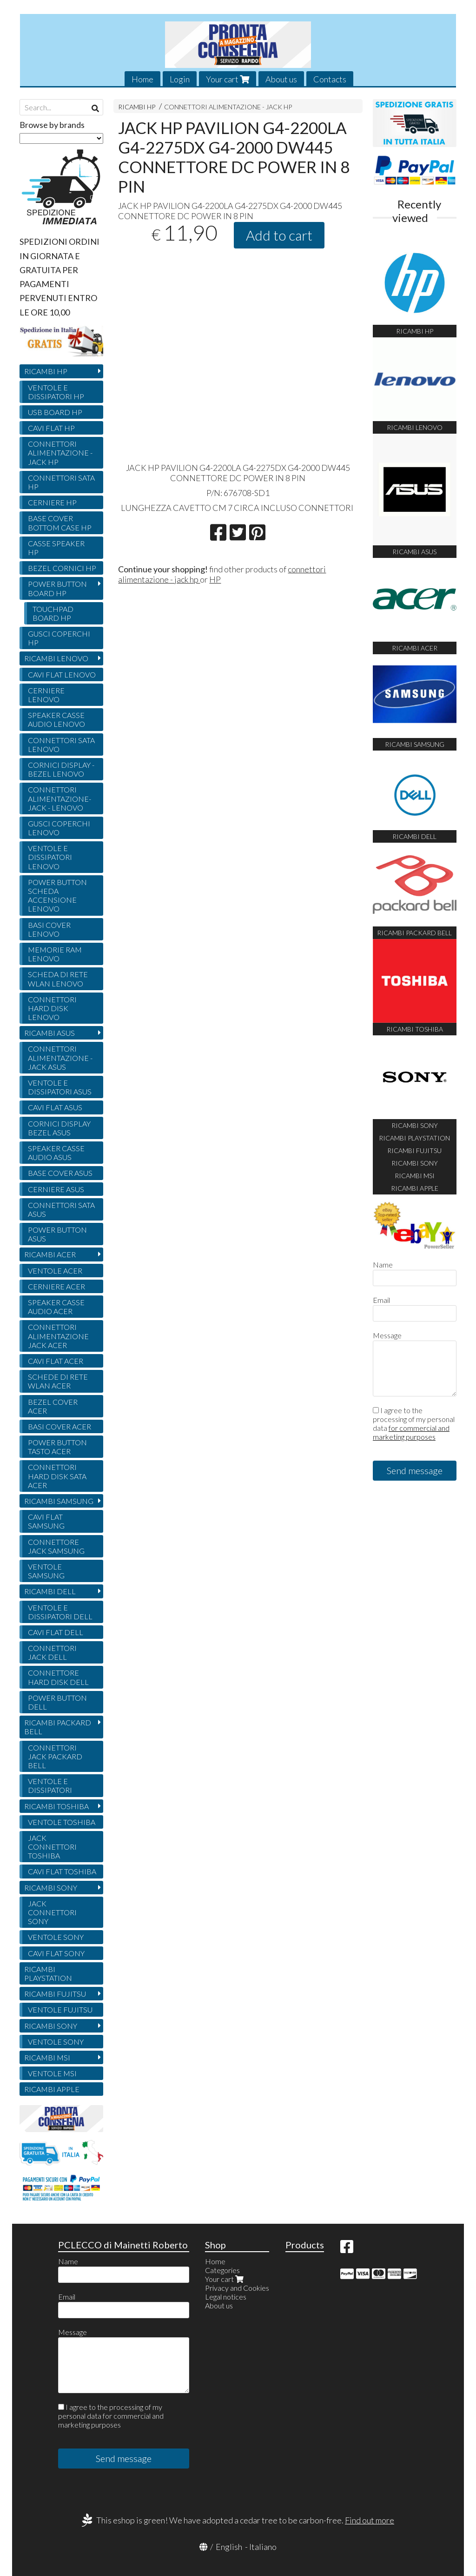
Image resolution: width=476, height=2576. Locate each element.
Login (180, 79)
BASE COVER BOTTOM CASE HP (60, 522)
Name (383, 1264)
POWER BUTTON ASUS (57, 1234)
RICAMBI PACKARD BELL (57, 1727)
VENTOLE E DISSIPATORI (50, 1785)
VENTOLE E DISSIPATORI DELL (60, 1612)
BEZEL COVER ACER (53, 1406)
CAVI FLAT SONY (56, 1953)
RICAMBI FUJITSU (55, 1993)
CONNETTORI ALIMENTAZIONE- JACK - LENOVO (59, 798)
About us (281, 79)
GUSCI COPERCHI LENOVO (59, 828)
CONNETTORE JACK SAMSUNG (56, 1546)
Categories (222, 2270)
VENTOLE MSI (52, 2073)
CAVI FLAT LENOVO (62, 674)
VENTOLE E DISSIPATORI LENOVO (50, 857)
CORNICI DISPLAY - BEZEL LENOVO (61, 769)
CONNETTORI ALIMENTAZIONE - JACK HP (228, 107)
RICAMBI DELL (50, 1591)
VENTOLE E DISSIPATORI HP (56, 392)
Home (142, 79)
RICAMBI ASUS (49, 1032)
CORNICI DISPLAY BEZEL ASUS (59, 1128)
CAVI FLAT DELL (55, 1632)
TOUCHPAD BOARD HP (53, 613)
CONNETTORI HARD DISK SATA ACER (57, 1475)
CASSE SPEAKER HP (56, 548)
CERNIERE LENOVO (46, 695)
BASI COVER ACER (59, 1426)
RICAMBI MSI (47, 2057)
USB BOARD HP (55, 412)
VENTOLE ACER (55, 1270)
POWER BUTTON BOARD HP (57, 588)
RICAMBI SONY (50, 1887)
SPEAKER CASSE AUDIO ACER (56, 1306)
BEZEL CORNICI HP (62, 568)
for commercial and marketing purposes (411, 1432)
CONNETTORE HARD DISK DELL (58, 1677)
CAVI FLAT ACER (55, 1360)
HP (215, 579)
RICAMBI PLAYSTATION (48, 1973)
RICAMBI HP (136, 107)
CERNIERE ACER (56, 1286)
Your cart (227, 79)
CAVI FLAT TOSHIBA (62, 1871)
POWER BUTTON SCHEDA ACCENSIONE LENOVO (57, 895)
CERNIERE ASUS (56, 1189)
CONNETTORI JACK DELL (52, 1652)
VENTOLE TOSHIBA (61, 1822)
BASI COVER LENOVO (49, 929)
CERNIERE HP (52, 502)
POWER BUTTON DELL (57, 1702)
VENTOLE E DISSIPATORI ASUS (60, 1087)
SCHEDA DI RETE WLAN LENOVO (58, 978)
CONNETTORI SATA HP (61, 482)
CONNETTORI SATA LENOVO (61, 744)
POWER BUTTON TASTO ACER (57, 1447)
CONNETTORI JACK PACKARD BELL (55, 1756)
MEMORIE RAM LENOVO (55, 954)
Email (381, 1299)
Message (387, 1335)
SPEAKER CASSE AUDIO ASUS (56, 1152)
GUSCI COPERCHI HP (59, 638)
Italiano (263, 2547)
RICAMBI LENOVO (56, 658)
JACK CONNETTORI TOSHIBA (52, 1846)
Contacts (329, 79)
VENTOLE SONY (56, 1936)
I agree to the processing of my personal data (414, 1423)
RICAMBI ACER (50, 1254)
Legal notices (225, 2296)
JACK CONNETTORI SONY (52, 1912)
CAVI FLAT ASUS (55, 1107)
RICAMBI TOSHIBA (56, 1806)
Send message (415, 1470)
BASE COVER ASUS (60, 1172)
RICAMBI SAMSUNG (58, 1500)
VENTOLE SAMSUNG (46, 1571)
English (229, 2547)
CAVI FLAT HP (51, 427)
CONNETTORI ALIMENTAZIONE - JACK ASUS (60, 1057)
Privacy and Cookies (237, 2287)
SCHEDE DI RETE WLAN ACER (58, 1381)
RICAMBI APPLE (51, 2089)
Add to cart (279, 235)
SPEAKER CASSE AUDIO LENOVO (56, 719)
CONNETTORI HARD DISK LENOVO (52, 1008)
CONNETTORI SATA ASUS (61, 1209)
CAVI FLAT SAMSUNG (46, 1521)
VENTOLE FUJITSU (60, 2009)
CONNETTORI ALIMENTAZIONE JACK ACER (58, 1335)
